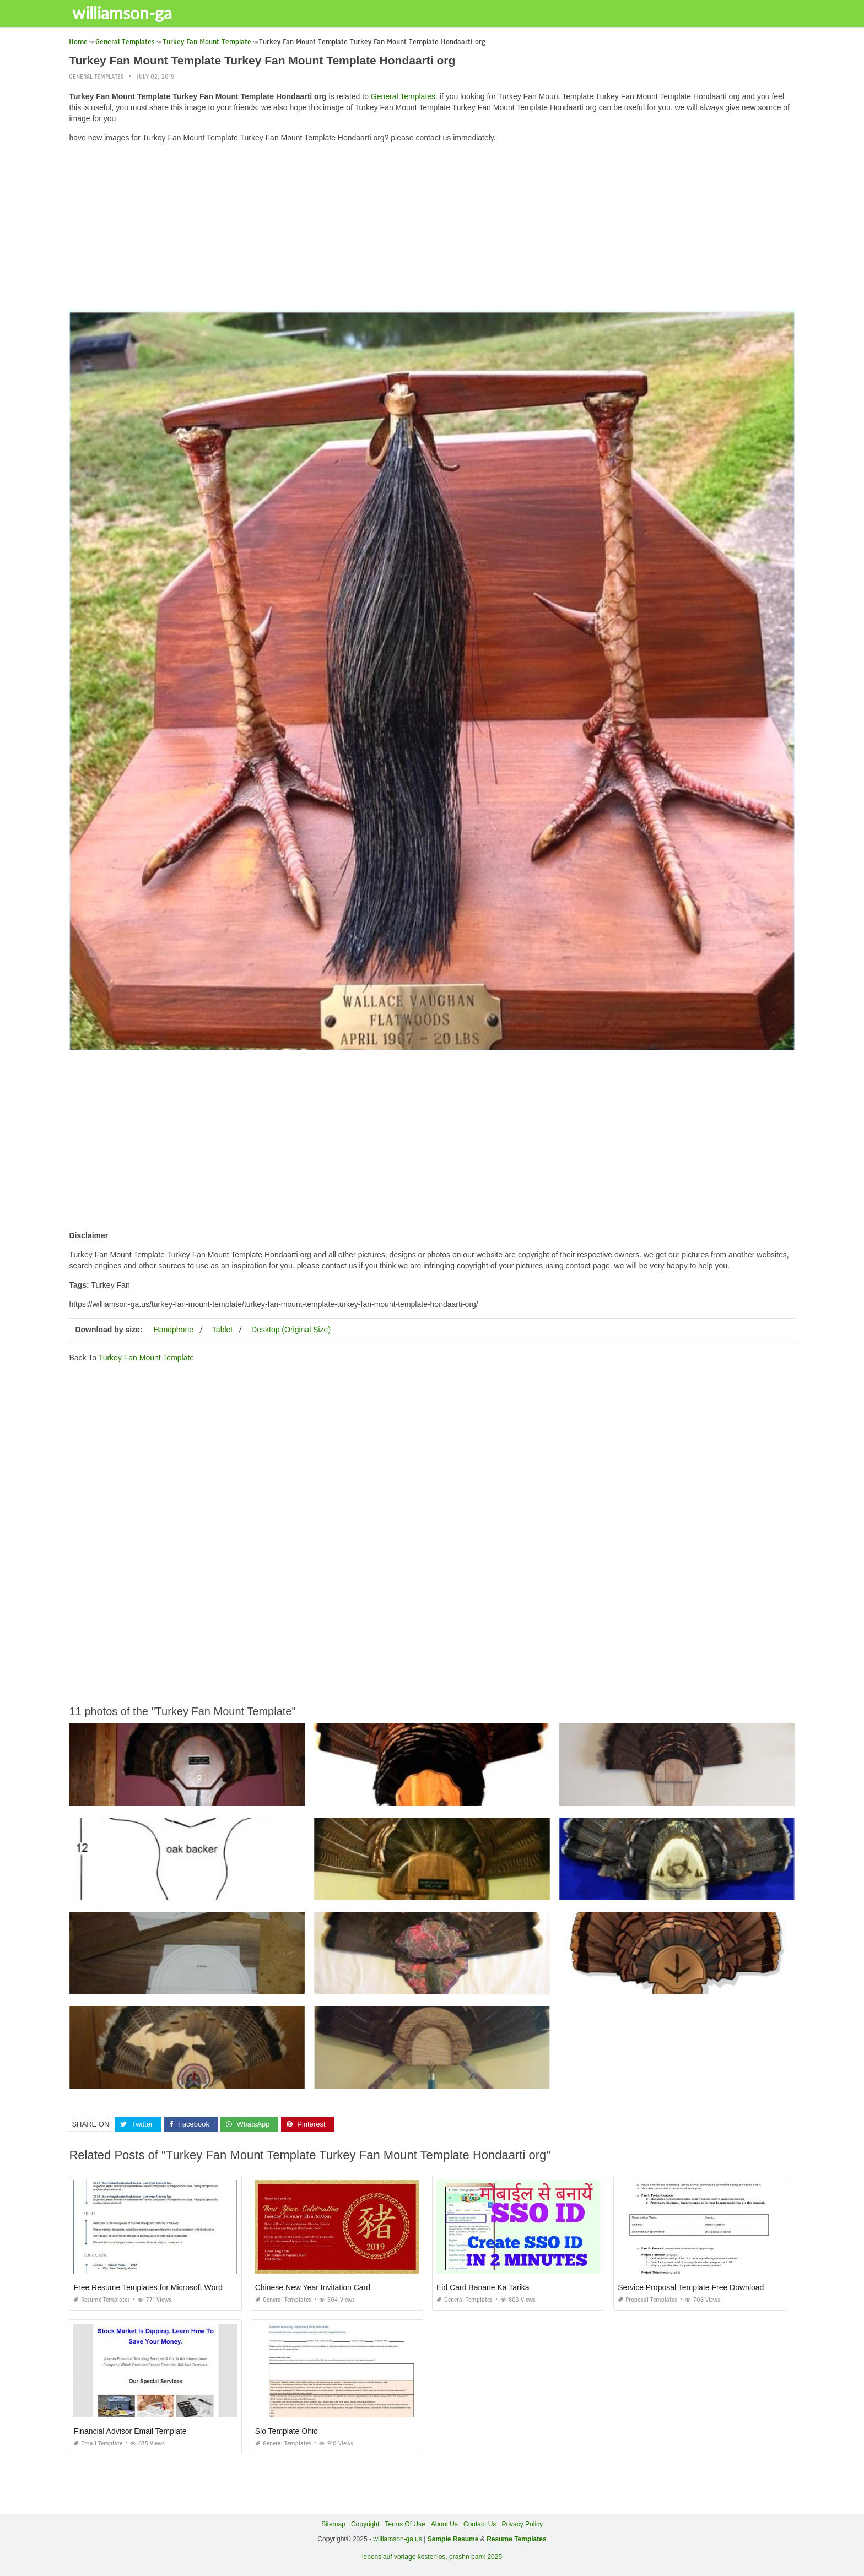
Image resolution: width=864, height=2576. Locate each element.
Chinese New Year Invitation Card (312, 2287)
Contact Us (479, 2524)
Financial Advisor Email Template (129, 2431)
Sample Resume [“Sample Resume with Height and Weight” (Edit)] (453, 2539)
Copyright (365, 2524)
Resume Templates (101, 2299)
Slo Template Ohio (286, 2431)
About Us (444, 2524)
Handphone (173, 1329)
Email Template (97, 2443)
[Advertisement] (432, 228)
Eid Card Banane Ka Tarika (483, 2287)
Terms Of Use (405, 2524)
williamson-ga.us (397, 2539)
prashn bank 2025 (475, 2557)
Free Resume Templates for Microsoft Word (147, 2287)
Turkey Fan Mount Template (147, 1357)
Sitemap (333, 2524)
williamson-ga (124, 13)
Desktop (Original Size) (291, 1329)
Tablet (222, 1329)
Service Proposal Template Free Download (691, 2287)
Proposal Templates (647, 2299)
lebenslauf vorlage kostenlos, (404, 2557)
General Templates (96, 76)
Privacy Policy (522, 2524)
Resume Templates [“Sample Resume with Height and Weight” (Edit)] (517, 2539)
